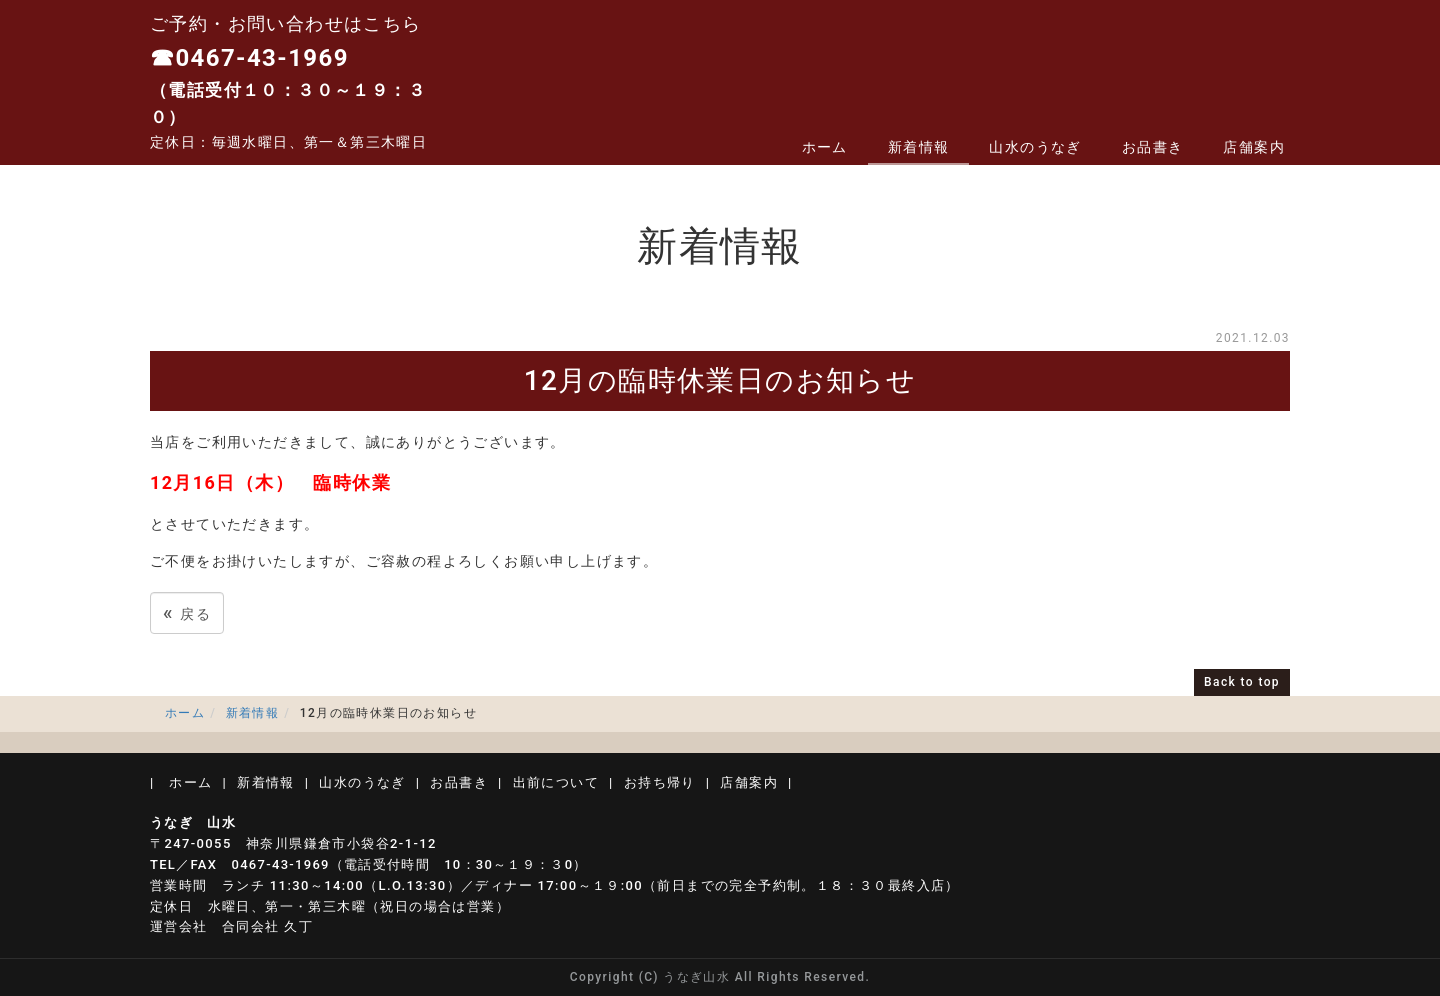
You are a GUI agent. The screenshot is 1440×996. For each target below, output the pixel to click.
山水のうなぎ (1035, 147)
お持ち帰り (660, 782)
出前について (556, 782)
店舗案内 (1254, 147)
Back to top (1242, 682)
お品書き (1153, 147)
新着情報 (919, 147)
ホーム (825, 147)
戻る (187, 612)
